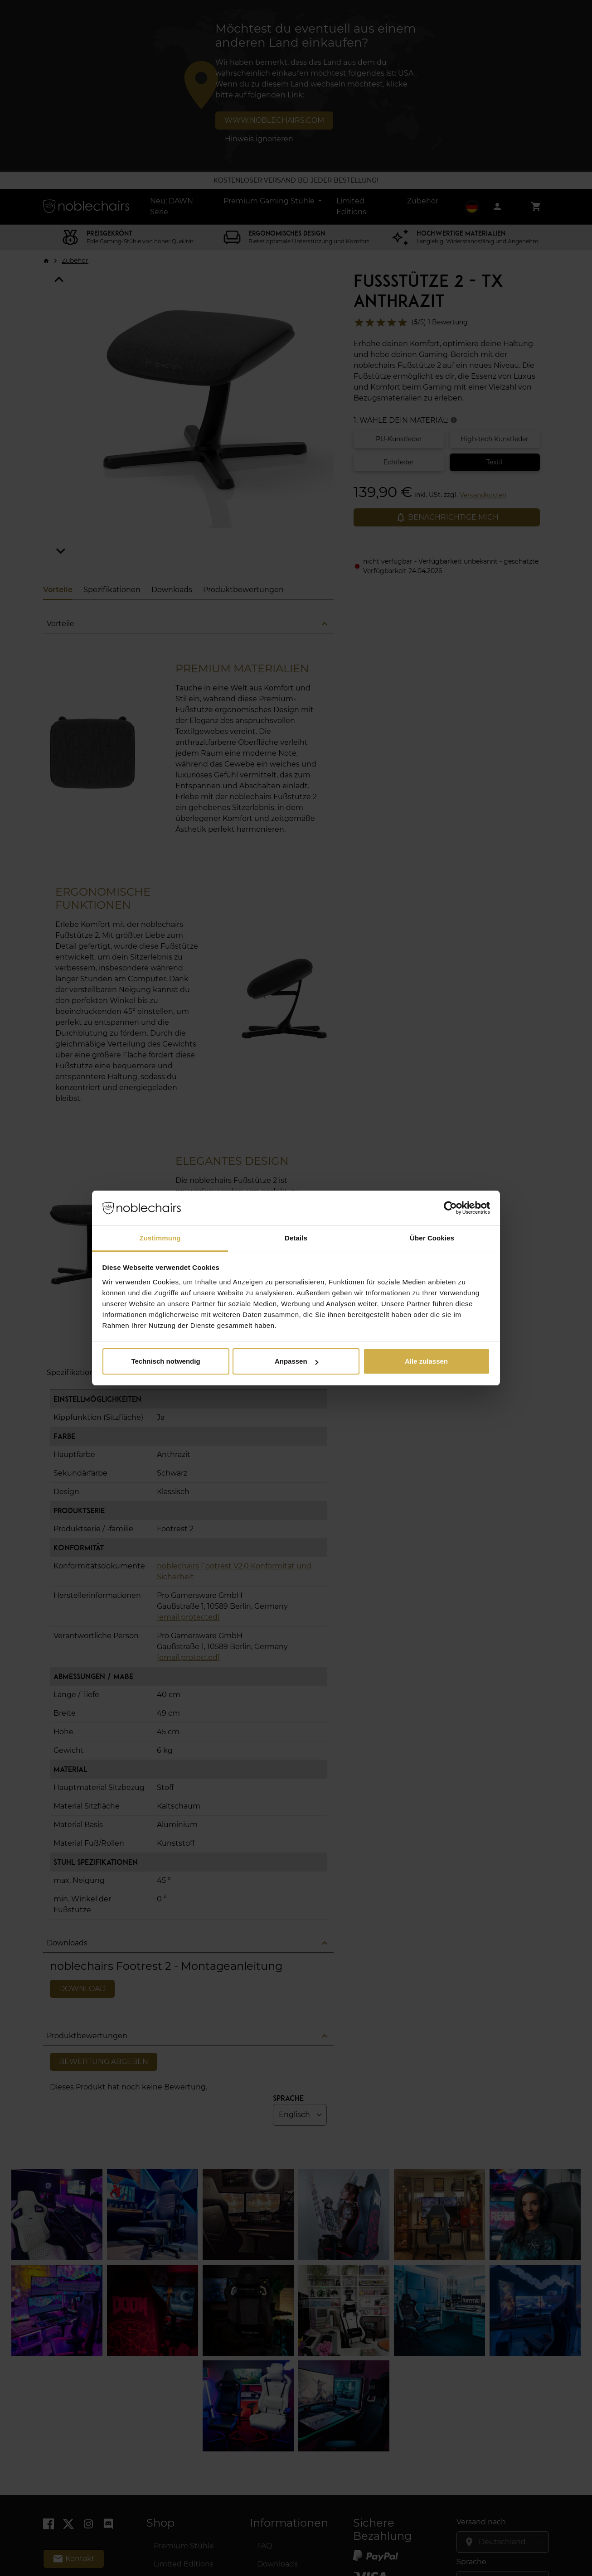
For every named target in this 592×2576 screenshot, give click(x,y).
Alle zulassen (426, 1361)
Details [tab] (296, 1238)
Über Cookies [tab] (432, 1238)
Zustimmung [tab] (160, 1238)
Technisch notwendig (165, 1361)
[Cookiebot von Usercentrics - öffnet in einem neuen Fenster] (450, 1208)
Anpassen (296, 1361)
